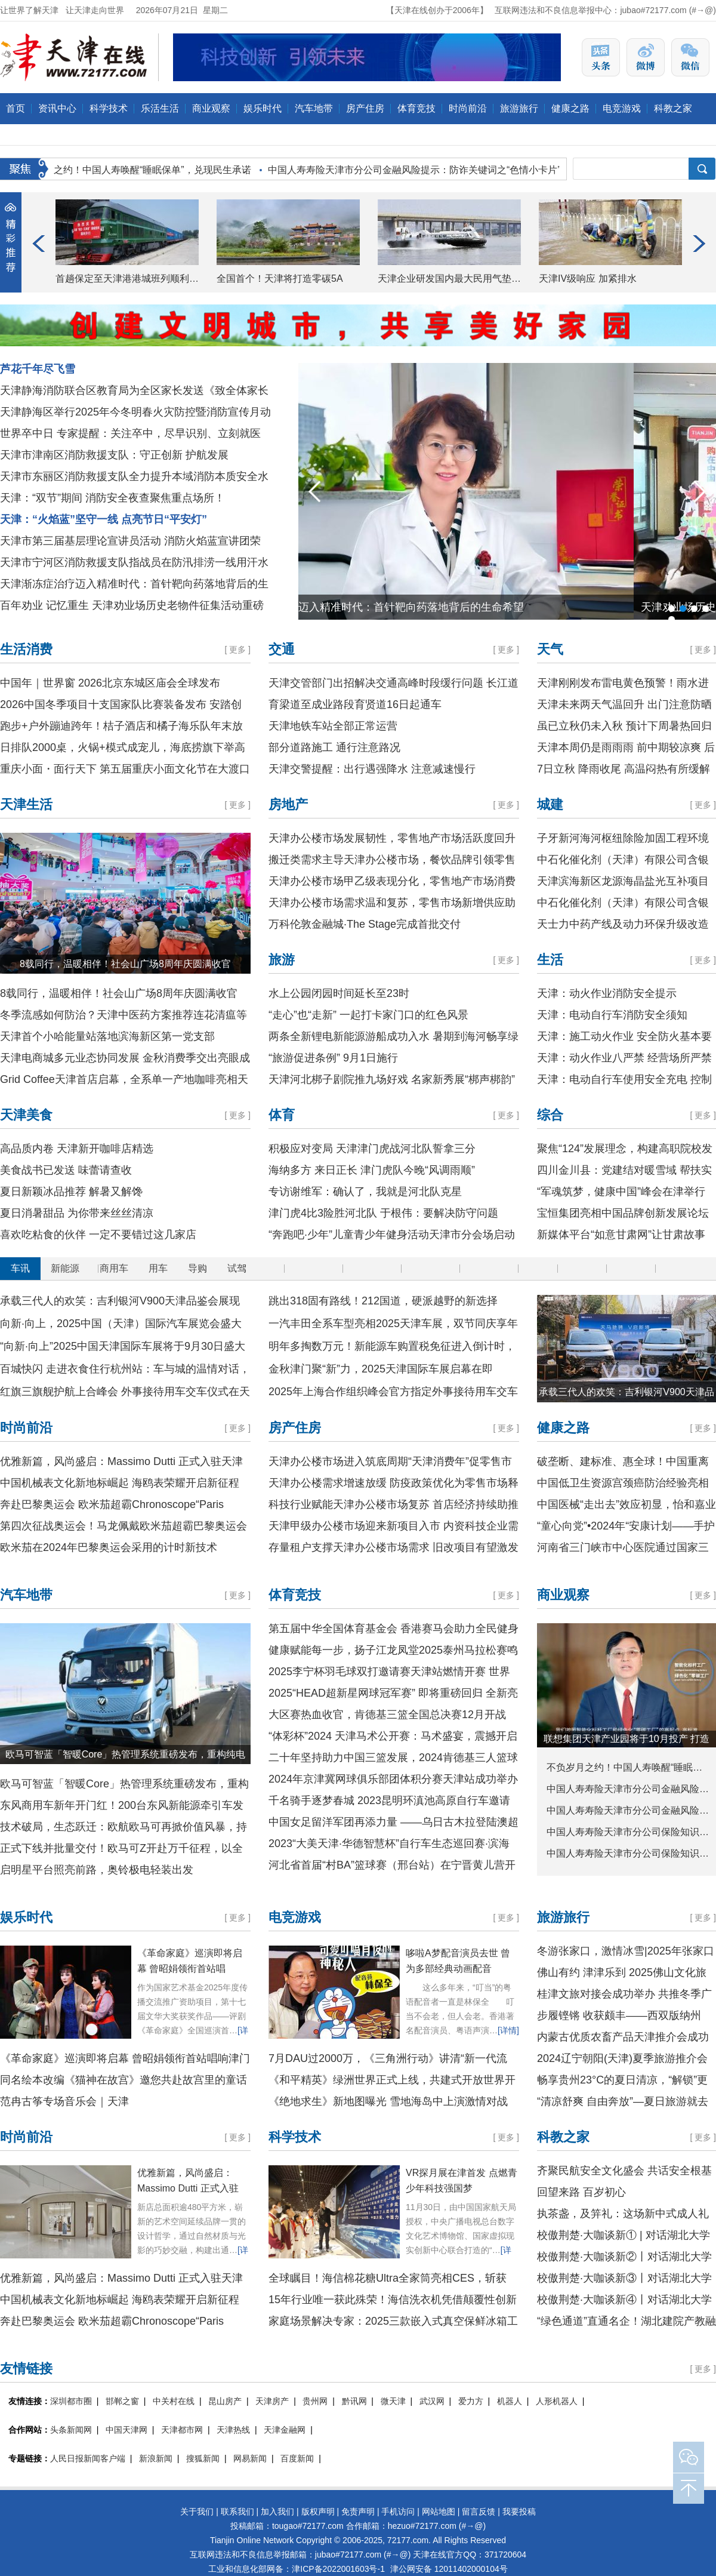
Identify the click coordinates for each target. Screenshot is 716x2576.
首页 (15, 108)
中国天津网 (126, 2430)
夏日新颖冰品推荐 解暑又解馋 (71, 1192)
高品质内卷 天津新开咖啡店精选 (76, 1149)
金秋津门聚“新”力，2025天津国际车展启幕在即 (380, 1369)
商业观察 (211, 108)
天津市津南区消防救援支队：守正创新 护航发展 (114, 455)
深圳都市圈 (71, 2401)
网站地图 (438, 2511)
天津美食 (26, 1114)
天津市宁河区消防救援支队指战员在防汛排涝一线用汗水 (134, 562)
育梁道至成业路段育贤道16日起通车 (355, 704)
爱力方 (470, 2401)
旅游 (281, 959)
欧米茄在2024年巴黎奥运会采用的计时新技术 (108, 1547)
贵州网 (315, 2401)
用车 (158, 1268)
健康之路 (570, 108)
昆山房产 (225, 2401)
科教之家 (673, 108)
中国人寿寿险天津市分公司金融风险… (628, 1789)
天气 (550, 649)
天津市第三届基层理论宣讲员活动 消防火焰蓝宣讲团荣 (130, 541)
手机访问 (398, 2511)
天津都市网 (182, 2430)
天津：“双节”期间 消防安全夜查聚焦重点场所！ (112, 498)
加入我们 (277, 2511)
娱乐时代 (262, 108)
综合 (550, 1114)
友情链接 (26, 2368)
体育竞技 (416, 108)
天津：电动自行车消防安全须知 (612, 1015)
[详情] (508, 2030)
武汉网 (432, 2401)
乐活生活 (160, 108)
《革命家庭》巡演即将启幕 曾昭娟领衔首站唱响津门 (125, 2058)
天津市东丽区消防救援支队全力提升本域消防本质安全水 (134, 476)
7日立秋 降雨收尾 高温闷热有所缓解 (623, 769)
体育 (281, 1114)
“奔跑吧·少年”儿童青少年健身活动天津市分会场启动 (391, 1235)
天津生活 (26, 804)
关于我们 (197, 2511)
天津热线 (233, 2430)
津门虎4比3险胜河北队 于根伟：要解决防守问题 (383, 1213)
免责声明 (358, 2511)
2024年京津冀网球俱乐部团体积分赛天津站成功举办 (393, 1779)
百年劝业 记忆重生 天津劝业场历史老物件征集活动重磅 (132, 605)
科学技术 (109, 108)
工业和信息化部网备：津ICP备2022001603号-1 (296, 2569)
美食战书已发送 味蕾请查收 (66, 1170)
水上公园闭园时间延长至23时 (338, 993)
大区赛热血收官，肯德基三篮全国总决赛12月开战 (387, 1715)
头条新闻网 (71, 2430)
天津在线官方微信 (690, 57)
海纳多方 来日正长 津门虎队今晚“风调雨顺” (371, 1170)
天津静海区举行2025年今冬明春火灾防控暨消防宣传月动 (135, 412)
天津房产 (272, 2401)
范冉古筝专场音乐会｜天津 (64, 2101)
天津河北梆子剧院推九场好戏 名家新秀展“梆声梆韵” (391, 1079)
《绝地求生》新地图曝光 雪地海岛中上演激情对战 (388, 2101)
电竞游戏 (622, 108)
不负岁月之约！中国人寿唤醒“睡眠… (624, 1767)
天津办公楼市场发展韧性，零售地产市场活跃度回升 (392, 838)
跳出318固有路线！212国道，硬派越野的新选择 (383, 1301)
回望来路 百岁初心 (581, 2192)
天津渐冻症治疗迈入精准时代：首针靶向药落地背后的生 (134, 584)
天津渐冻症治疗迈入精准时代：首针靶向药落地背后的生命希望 (455, 607)
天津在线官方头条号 (601, 57)
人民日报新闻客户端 (87, 2458)
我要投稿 (519, 2511)
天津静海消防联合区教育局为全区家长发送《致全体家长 (134, 390)
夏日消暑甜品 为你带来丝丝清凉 (76, 1213)
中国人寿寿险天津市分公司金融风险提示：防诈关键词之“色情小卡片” (416, 170)
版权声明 (318, 2511)
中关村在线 (174, 2401)
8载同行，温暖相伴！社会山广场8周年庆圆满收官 (125, 964)
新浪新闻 (155, 2458)
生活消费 (26, 649)
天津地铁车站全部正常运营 (332, 726)
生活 (550, 959)
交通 (281, 649)
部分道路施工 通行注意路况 (334, 747)
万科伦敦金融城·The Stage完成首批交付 (364, 924)
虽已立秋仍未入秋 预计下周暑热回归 (624, 726)
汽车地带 (314, 108)
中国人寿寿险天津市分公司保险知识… (628, 1832)
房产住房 (365, 108)
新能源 (65, 1268)
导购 (197, 1268)
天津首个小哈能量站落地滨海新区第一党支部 (107, 1036)
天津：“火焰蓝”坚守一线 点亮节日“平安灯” (103, 519)
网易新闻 (250, 2458)
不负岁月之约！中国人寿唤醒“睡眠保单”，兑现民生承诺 (136, 170)
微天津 (393, 2401)
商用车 (114, 1268)
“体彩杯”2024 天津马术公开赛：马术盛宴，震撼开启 (392, 1736)
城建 (550, 804)
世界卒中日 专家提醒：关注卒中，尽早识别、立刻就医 (130, 433)
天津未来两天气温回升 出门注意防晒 (624, 704)
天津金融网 (284, 2430)
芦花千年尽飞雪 (37, 369)
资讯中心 (57, 108)
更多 (237, 649)
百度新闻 (297, 2458)
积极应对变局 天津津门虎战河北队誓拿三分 (372, 1149)
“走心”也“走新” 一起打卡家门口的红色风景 (368, 1015)
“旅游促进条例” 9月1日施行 (333, 1058)
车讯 (20, 1268)
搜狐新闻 (203, 2458)
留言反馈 (478, 2511)
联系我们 (237, 2511)
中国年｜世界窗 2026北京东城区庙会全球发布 (110, 683)
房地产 (288, 804)
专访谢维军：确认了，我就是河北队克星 (365, 1192)
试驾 (236, 1268)
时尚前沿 (468, 108)
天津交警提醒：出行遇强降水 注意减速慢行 (372, 769)
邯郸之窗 (122, 2401)
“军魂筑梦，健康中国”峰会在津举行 (621, 1192)
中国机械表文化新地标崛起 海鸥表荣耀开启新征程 (119, 1483)
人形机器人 (557, 2401)
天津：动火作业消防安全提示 (607, 993)
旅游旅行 (519, 108)
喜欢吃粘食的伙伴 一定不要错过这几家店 (98, 1235)
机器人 (509, 2401)
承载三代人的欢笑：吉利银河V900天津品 (626, 1392)
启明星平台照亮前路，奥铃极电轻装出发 (96, 1870)
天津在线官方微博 (645, 57)
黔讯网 (354, 2401)
